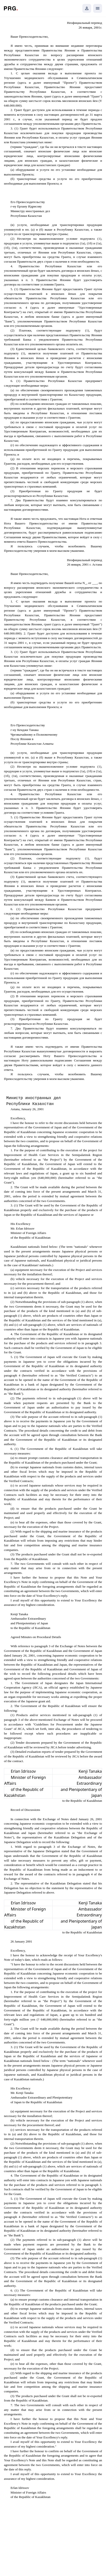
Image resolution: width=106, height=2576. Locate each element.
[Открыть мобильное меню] (97, 8)
